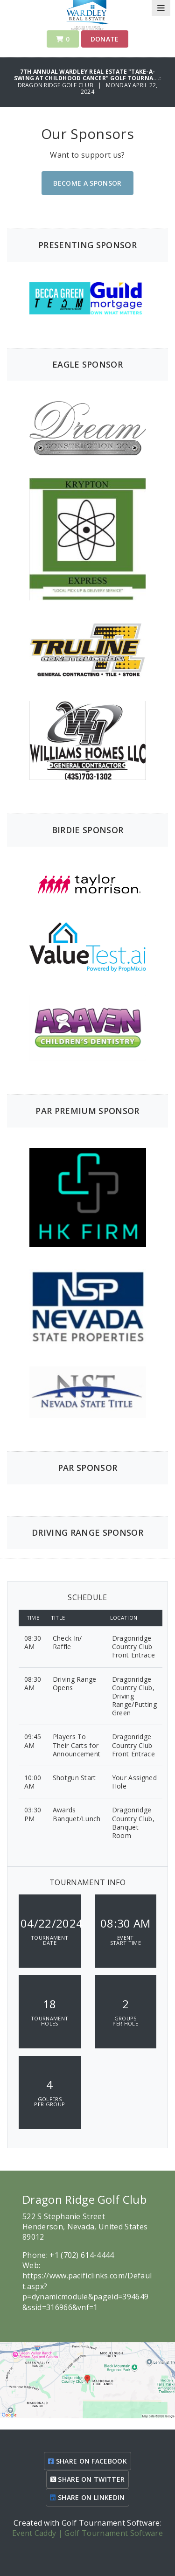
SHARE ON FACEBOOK (87, 2461)
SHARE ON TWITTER (87, 2479)
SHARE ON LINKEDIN (87, 2497)
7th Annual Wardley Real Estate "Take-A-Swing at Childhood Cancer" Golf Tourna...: (87, 75)
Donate (105, 39)
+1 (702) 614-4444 (81, 2255)
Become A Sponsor (87, 183)
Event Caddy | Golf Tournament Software (87, 2533)
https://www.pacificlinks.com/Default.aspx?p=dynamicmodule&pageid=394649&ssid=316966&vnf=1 (87, 2291)
